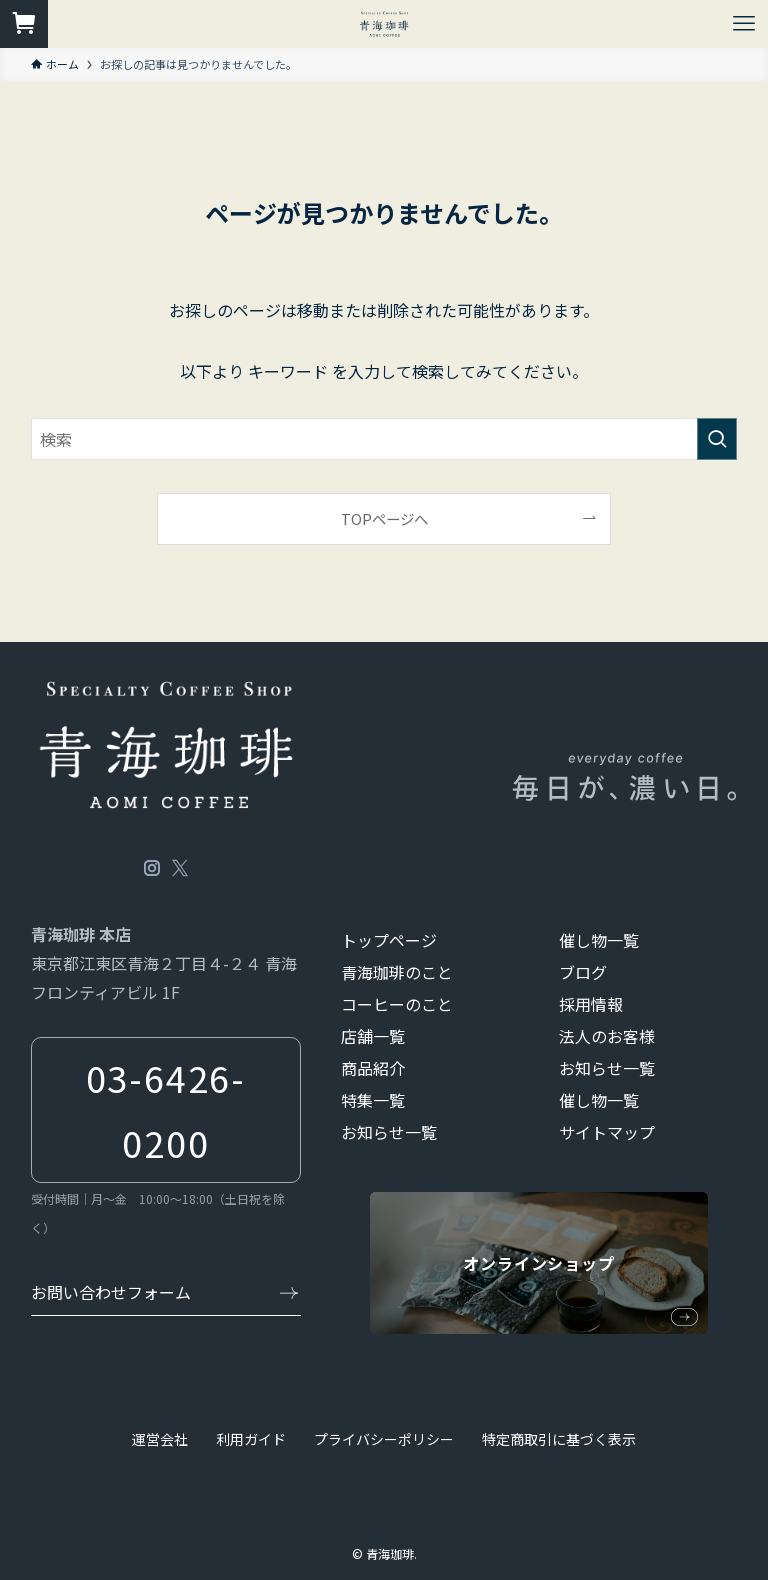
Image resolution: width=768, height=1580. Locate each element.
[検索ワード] (384, 439)
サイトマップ (607, 1132)
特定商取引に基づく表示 (559, 1439)
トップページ (389, 940)
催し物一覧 (599, 940)
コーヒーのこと (397, 1004)
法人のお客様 (607, 1036)
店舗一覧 (373, 1036)
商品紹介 (373, 1068)
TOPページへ (384, 518)
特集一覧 (373, 1100)
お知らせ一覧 (389, 1132)
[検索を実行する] (717, 439)
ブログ (583, 972)
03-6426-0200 (166, 1109)
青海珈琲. (391, 1553)
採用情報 (591, 1004)
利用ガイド (251, 1439)
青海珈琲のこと (397, 972)
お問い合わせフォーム (111, 1292)
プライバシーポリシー (384, 1439)
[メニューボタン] (744, 24)
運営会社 (160, 1439)
